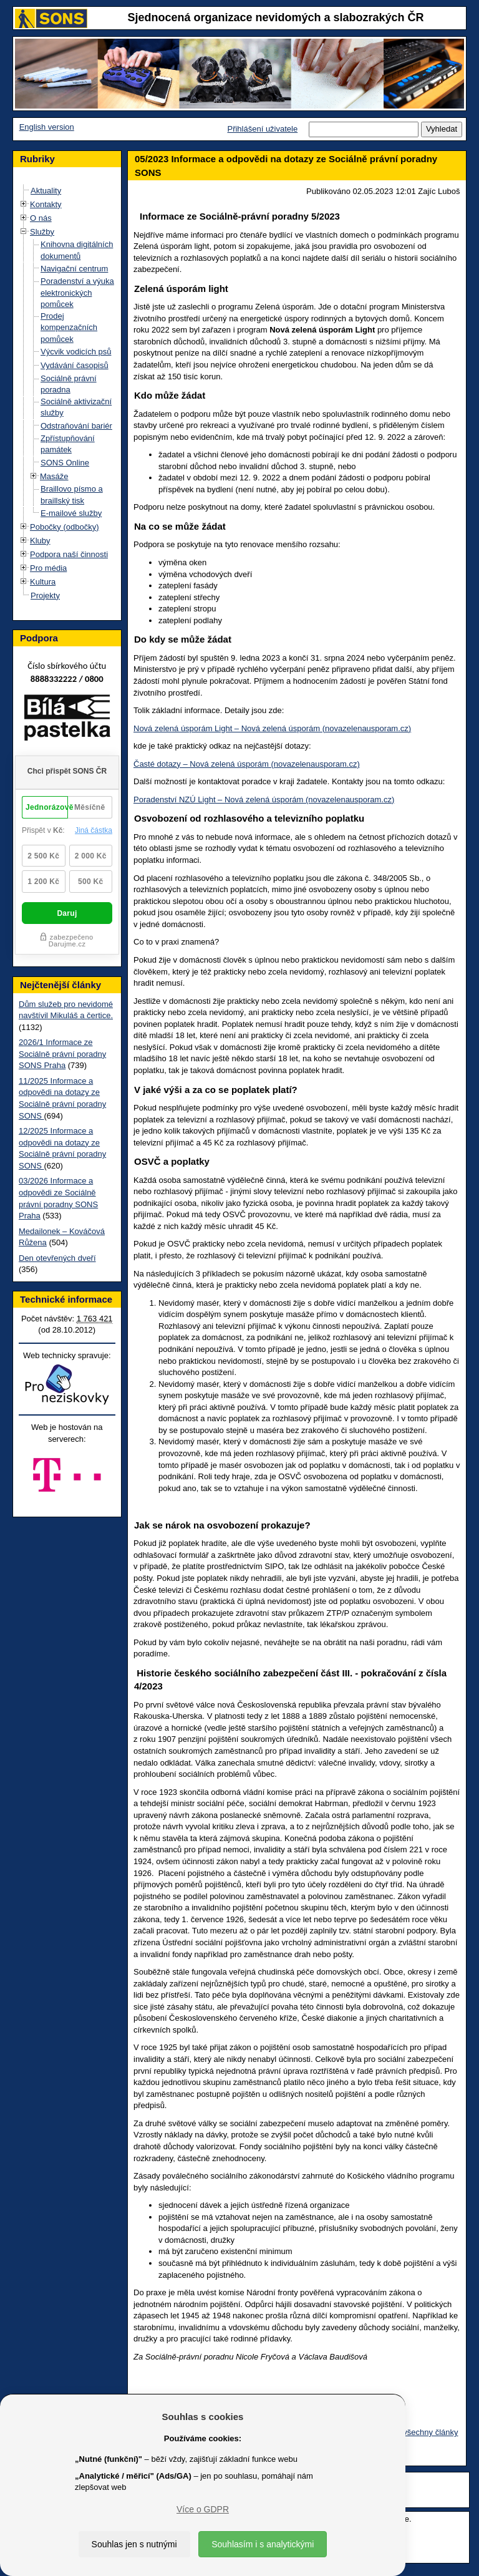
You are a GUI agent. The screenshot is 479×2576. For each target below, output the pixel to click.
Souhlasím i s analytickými (262, 2544)
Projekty (45, 595)
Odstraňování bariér (76, 425)
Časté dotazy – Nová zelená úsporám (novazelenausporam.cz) (246, 764)
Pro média (48, 568)
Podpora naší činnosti (69, 554)
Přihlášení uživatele (262, 129)
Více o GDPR (203, 2509)
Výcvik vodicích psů (76, 351)
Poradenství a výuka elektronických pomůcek (77, 292)
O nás (41, 218)
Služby (42, 231)
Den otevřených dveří (57, 1258)
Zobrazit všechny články (415, 2432)
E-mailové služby (71, 513)
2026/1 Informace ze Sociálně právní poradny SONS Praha (62, 1054)
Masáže (54, 476)
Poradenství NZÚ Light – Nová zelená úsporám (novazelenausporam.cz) (263, 799)
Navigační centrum (74, 268)
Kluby (40, 540)
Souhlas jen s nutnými (134, 2544)
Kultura (43, 581)
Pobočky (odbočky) (64, 527)
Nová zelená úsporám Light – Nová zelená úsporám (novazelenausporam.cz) (272, 728)
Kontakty (46, 204)
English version (46, 127)
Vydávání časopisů (75, 365)
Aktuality (46, 190)
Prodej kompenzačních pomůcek (69, 327)
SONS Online (65, 462)
